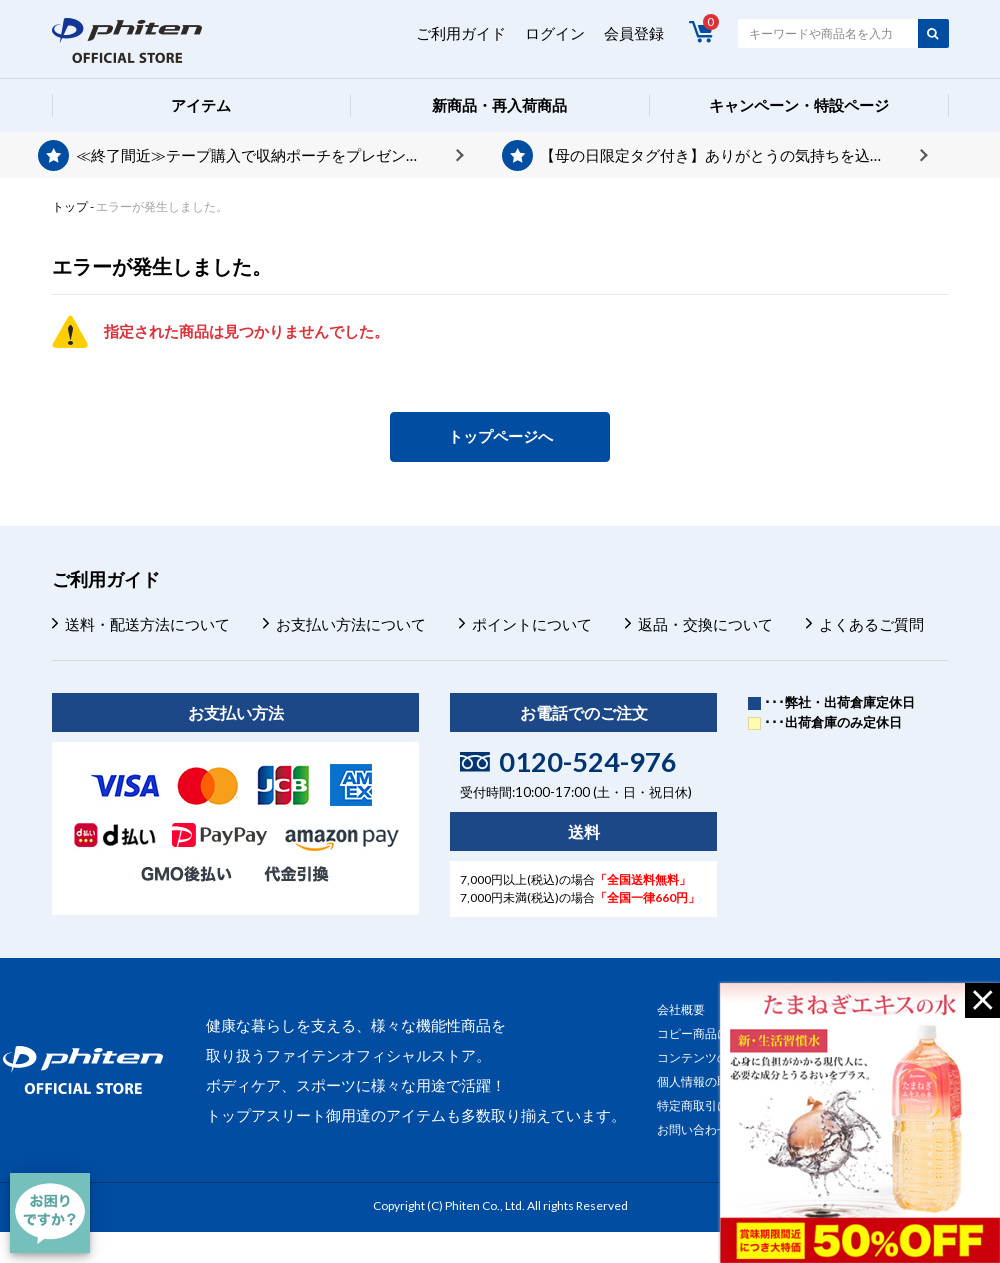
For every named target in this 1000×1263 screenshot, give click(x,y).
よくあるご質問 (871, 624)
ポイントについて (532, 624)
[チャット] (50, 1213)
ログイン (555, 33)
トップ (70, 206)
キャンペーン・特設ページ (799, 105)
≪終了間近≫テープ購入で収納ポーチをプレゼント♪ (252, 155)
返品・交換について (705, 624)
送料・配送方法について (147, 624)
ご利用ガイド (461, 33)
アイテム (201, 105)
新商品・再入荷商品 (499, 105)
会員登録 (634, 33)
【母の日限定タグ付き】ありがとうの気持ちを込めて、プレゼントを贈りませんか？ (734, 155)
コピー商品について (711, 1033)
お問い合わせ (693, 1129)
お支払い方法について (351, 624)
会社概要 (681, 1009)
